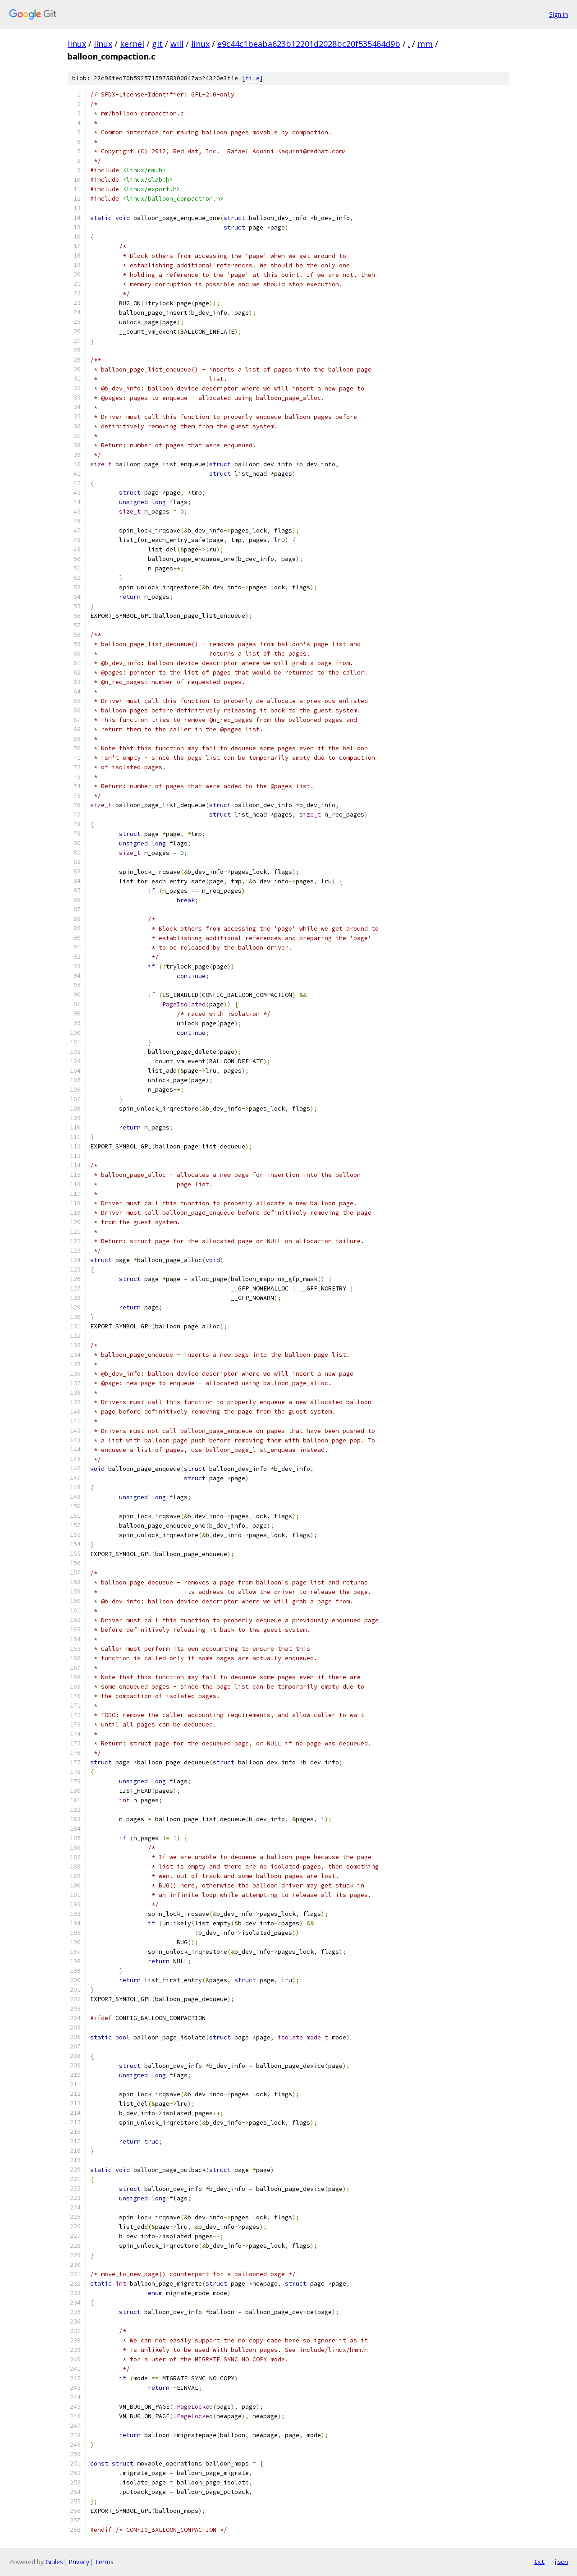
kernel (132, 43)
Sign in (558, 14)
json (561, 2562)
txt (539, 2562)
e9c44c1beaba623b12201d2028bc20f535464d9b (308, 43)
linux (77, 43)
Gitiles (54, 2562)
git (157, 43)
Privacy (79, 2562)
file (252, 78)
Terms (104, 2562)
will (176, 43)
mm (425, 43)
